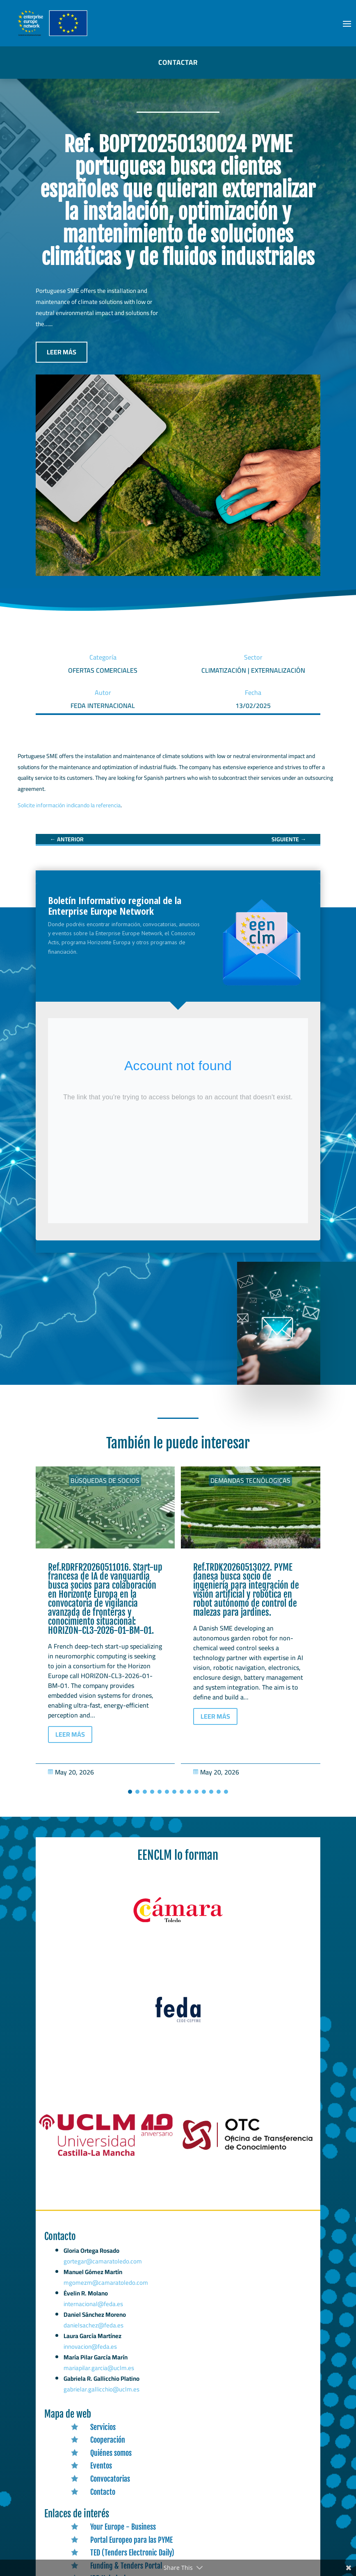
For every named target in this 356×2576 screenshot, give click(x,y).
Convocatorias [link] (110, 2478)
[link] (67, 839)
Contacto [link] (102, 2491)
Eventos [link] (101, 2465)
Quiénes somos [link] (111, 2452)
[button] (347, 23)
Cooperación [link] (107, 2439)
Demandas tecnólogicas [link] (250, 1480)
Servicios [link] (103, 2427)
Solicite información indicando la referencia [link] (69, 805)
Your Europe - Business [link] (123, 2526)
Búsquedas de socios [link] (105, 1480)
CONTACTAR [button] (178, 62)
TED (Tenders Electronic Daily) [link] (132, 2552)
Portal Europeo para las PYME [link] (131, 2539)
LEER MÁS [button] (61, 352)
